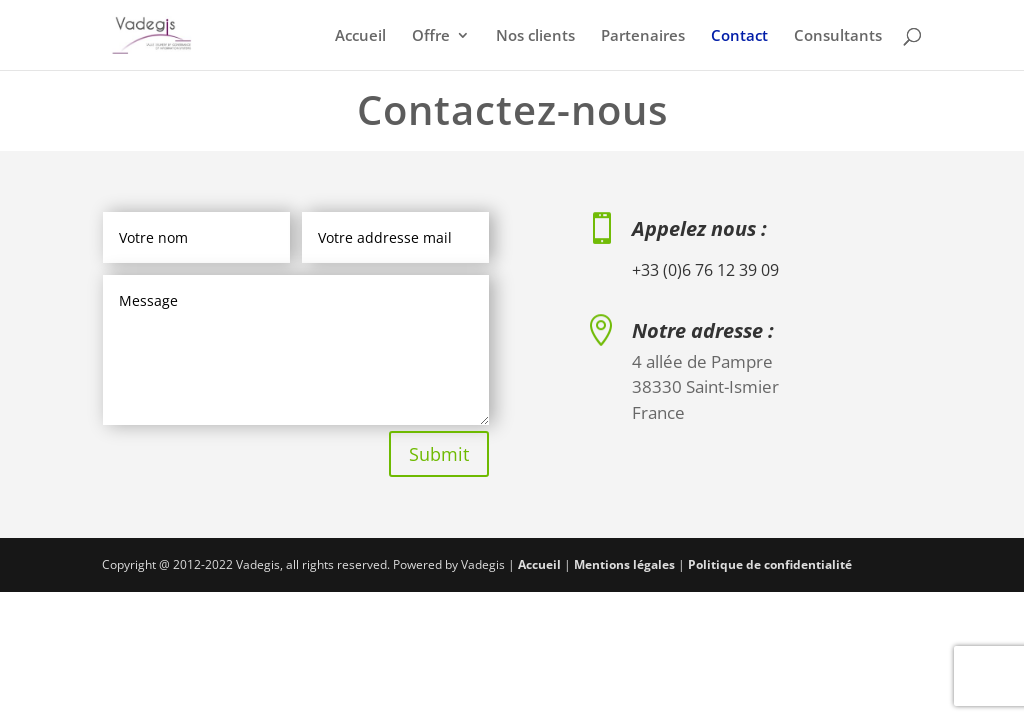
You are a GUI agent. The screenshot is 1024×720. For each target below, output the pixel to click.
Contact (739, 36)
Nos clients (535, 36)
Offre (431, 36)
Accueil (360, 36)
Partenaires (643, 36)
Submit (439, 454)
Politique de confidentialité (770, 564)
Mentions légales (624, 564)
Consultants (838, 36)
